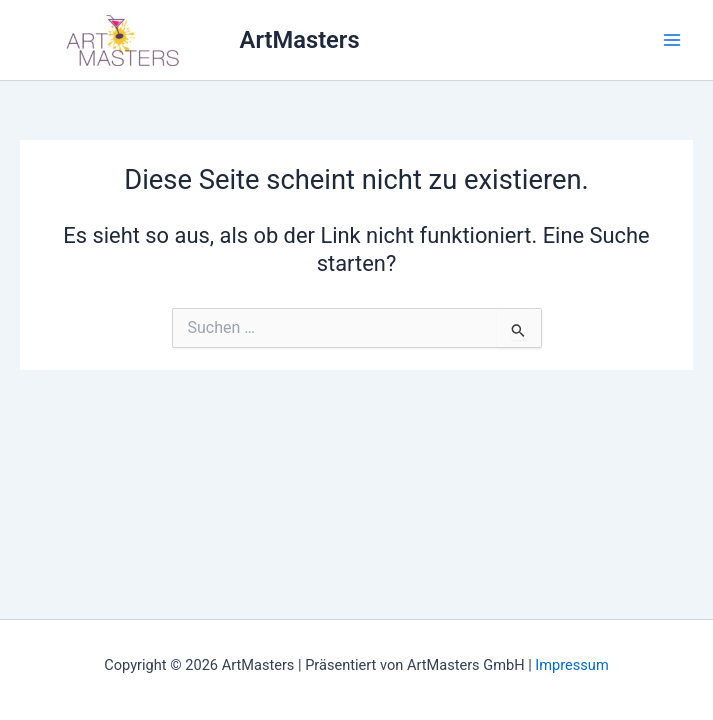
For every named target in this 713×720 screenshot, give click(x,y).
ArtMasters (300, 40)
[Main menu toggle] (672, 40)
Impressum (571, 665)
